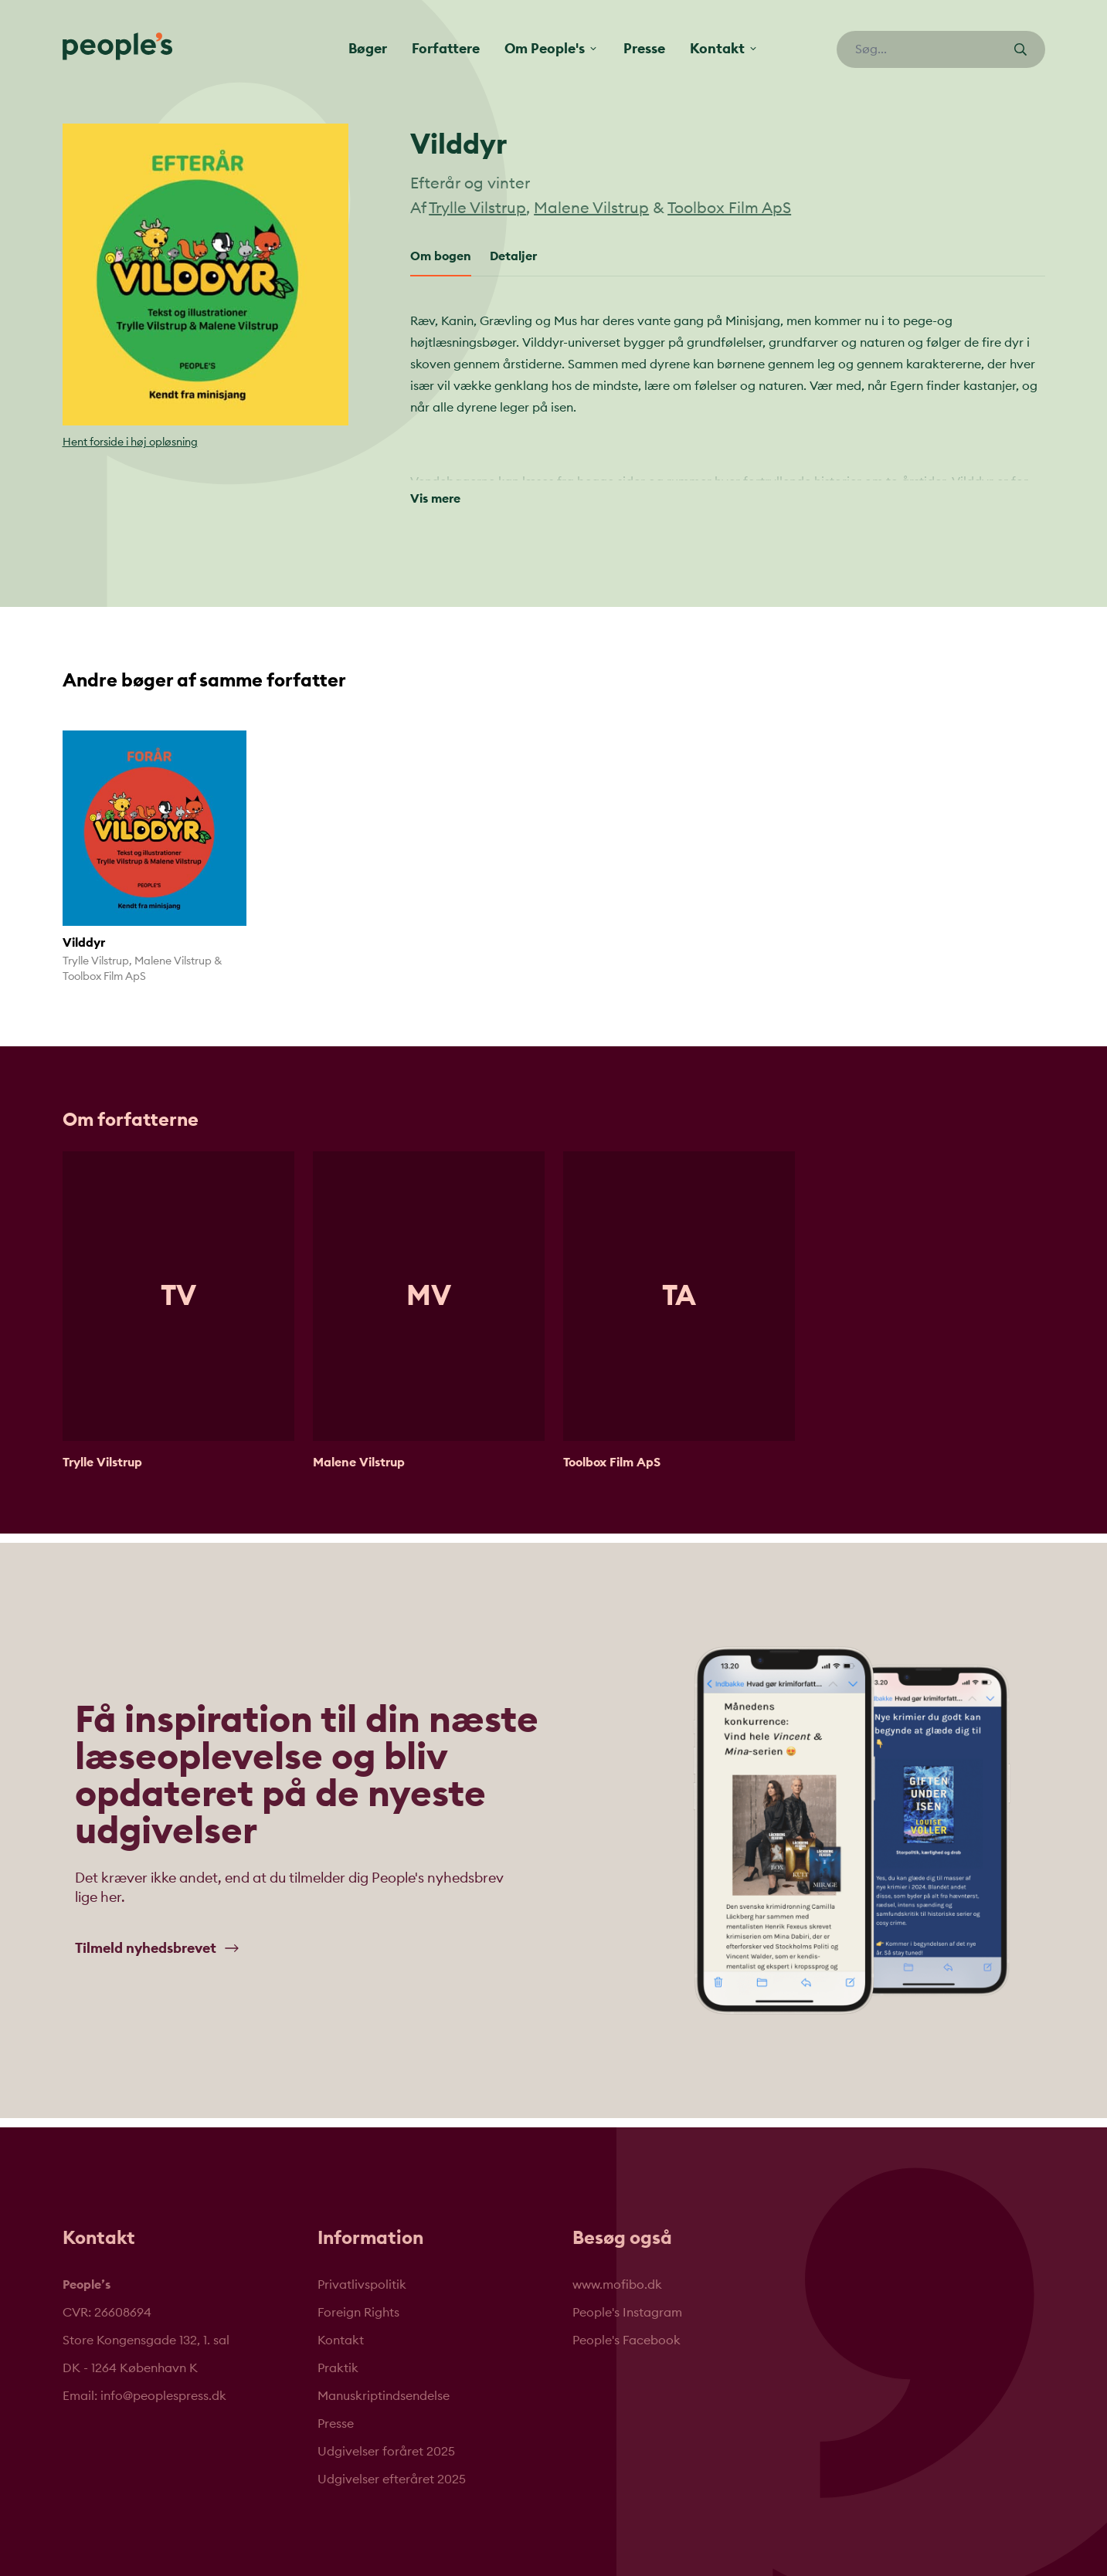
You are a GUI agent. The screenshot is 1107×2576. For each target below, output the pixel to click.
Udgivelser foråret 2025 (386, 2440)
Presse (644, 49)
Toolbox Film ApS (729, 208)
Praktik (337, 2357)
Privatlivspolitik (361, 2273)
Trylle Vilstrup (477, 208)
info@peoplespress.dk (163, 2384)
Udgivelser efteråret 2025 (391, 2468)
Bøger (367, 49)
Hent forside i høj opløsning (130, 442)
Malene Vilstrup (591, 208)
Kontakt (340, 2329)
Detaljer (513, 256)
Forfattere (446, 49)
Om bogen (440, 256)
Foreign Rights (358, 2301)
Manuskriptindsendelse (383, 2384)
